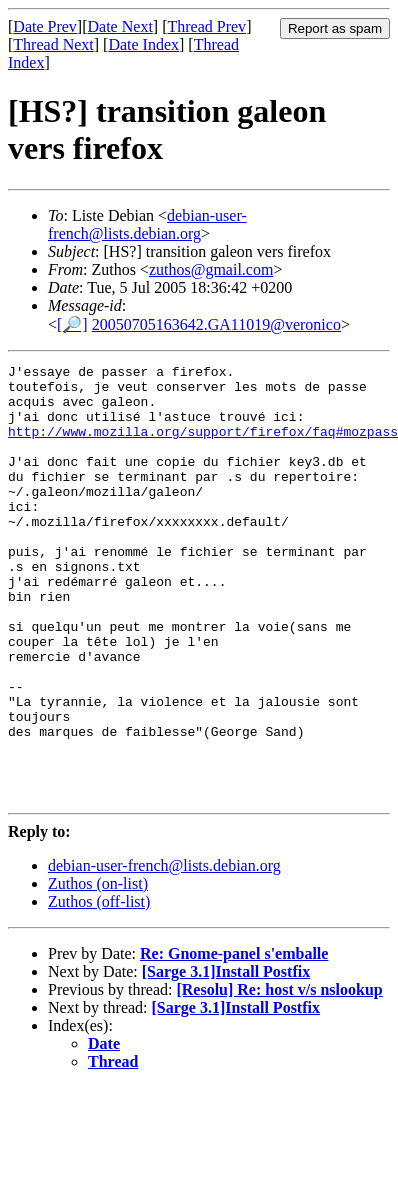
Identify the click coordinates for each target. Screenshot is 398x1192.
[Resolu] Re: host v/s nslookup (279, 1076)
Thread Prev (206, 26)
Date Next (120, 26)
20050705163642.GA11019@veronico (216, 324)
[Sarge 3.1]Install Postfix (226, 1058)
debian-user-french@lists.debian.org (147, 224)
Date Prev (45, 26)
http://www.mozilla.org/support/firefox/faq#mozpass (203, 446)
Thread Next (53, 44)
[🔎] (72, 324)
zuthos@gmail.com (211, 269)
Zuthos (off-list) (99, 988)
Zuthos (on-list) (98, 970)
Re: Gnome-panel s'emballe (234, 1040)
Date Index (143, 44)
